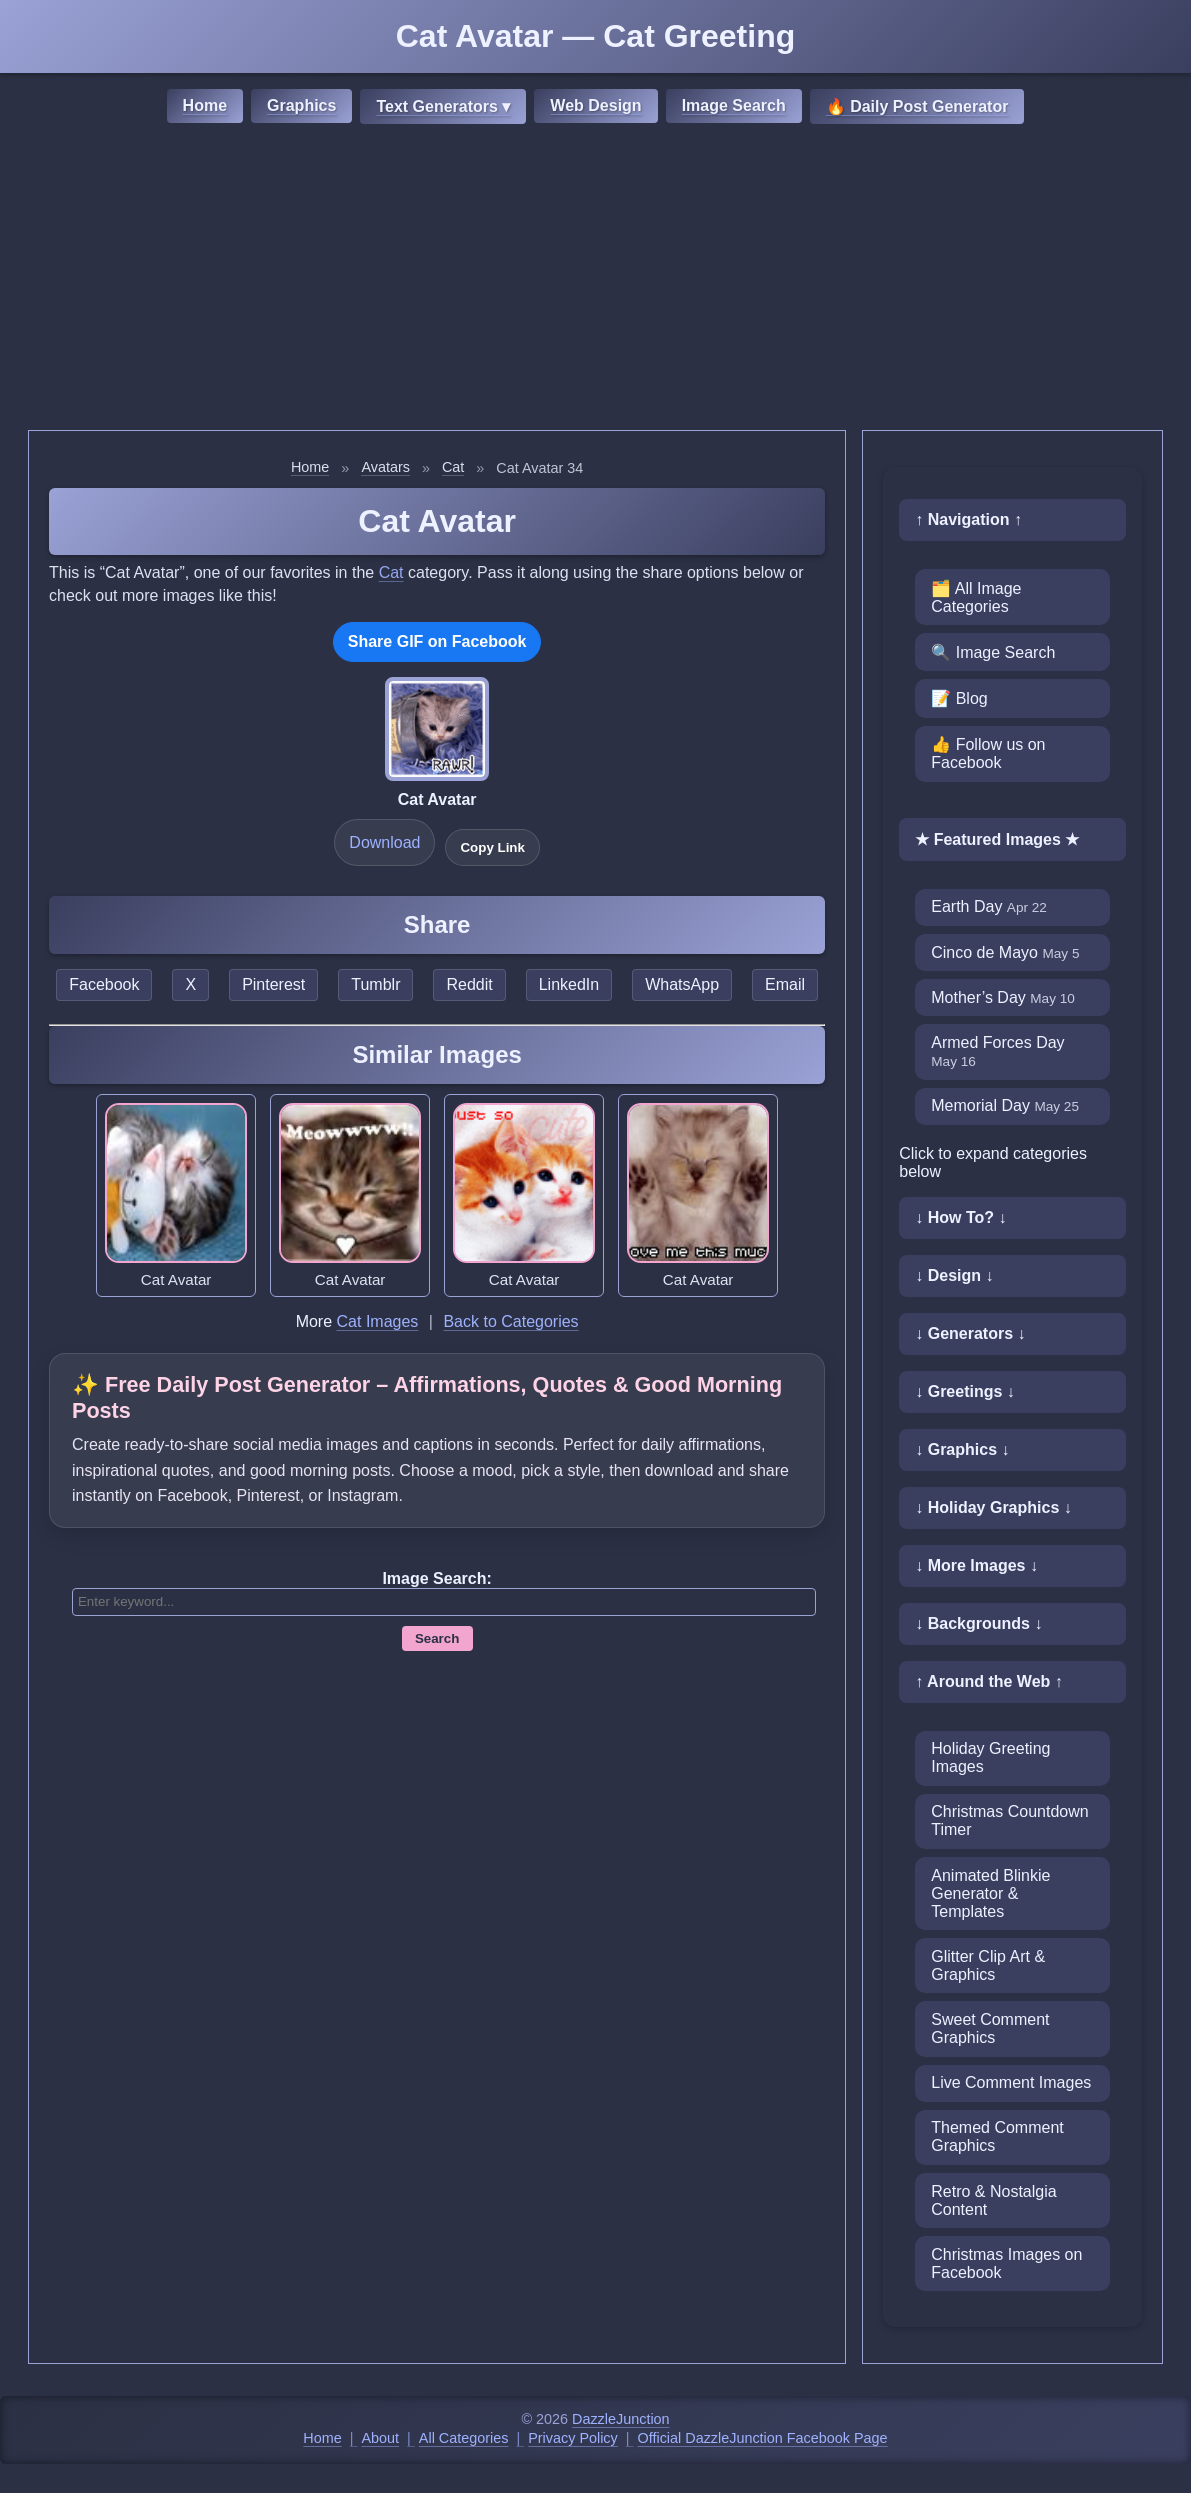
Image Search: (436, 1578)
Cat (453, 467)
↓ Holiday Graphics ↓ (993, 1507)
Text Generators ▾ (443, 106)
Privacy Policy (573, 2438)
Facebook (104, 984)
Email (785, 984)
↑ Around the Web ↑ (989, 1681)
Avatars (385, 467)
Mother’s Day (1003, 997)
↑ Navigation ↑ (968, 519)
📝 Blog (959, 698)
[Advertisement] (595, 280)
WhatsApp (682, 984)
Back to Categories (510, 1321)
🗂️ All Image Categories (976, 597)
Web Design (595, 105)
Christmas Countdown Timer (1009, 1820)
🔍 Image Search (993, 652)
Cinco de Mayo (1005, 952)
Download (384, 842)
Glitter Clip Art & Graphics (988, 1965)
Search (437, 1638)
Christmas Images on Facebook (1006, 2263)
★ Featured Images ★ (997, 839)
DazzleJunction (621, 2419)
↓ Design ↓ (954, 1275)
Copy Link (492, 847)
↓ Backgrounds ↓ (978, 1623)
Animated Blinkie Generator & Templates (990, 1893)
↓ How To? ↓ (960, 1217)
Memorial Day (1005, 1105)
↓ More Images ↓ (976, 1565)
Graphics (301, 105)
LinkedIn (569, 984)
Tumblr (375, 984)
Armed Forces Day (997, 1051)
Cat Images (378, 1321)
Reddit (469, 984)
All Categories (464, 2438)
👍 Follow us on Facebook (988, 753)
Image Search (734, 105)
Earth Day (989, 906)
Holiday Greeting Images (990, 1757)
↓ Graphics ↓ (962, 1449)
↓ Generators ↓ (970, 1333)
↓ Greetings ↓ (965, 1391)
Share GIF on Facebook (437, 641)
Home (205, 105)
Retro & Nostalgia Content (993, 2200)
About (381, 2438)
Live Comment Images (1011, 2082)
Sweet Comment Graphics (990, 2028)
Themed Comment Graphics (997, 2136)
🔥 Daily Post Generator (917, 106)
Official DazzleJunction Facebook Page (763, 2438)
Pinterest (273, 984)
